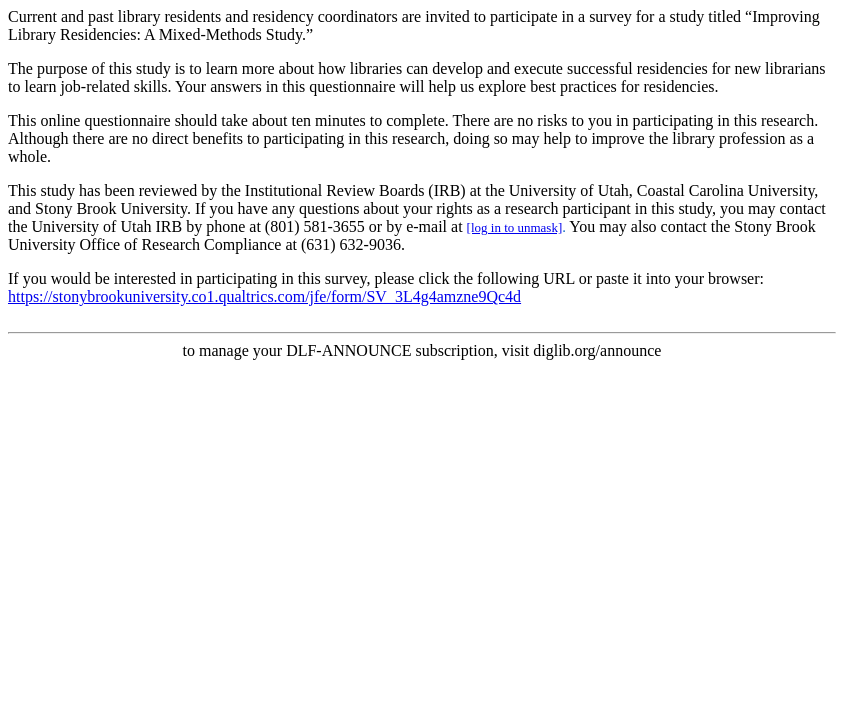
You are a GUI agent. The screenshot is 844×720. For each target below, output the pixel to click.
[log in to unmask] (515, 227)
